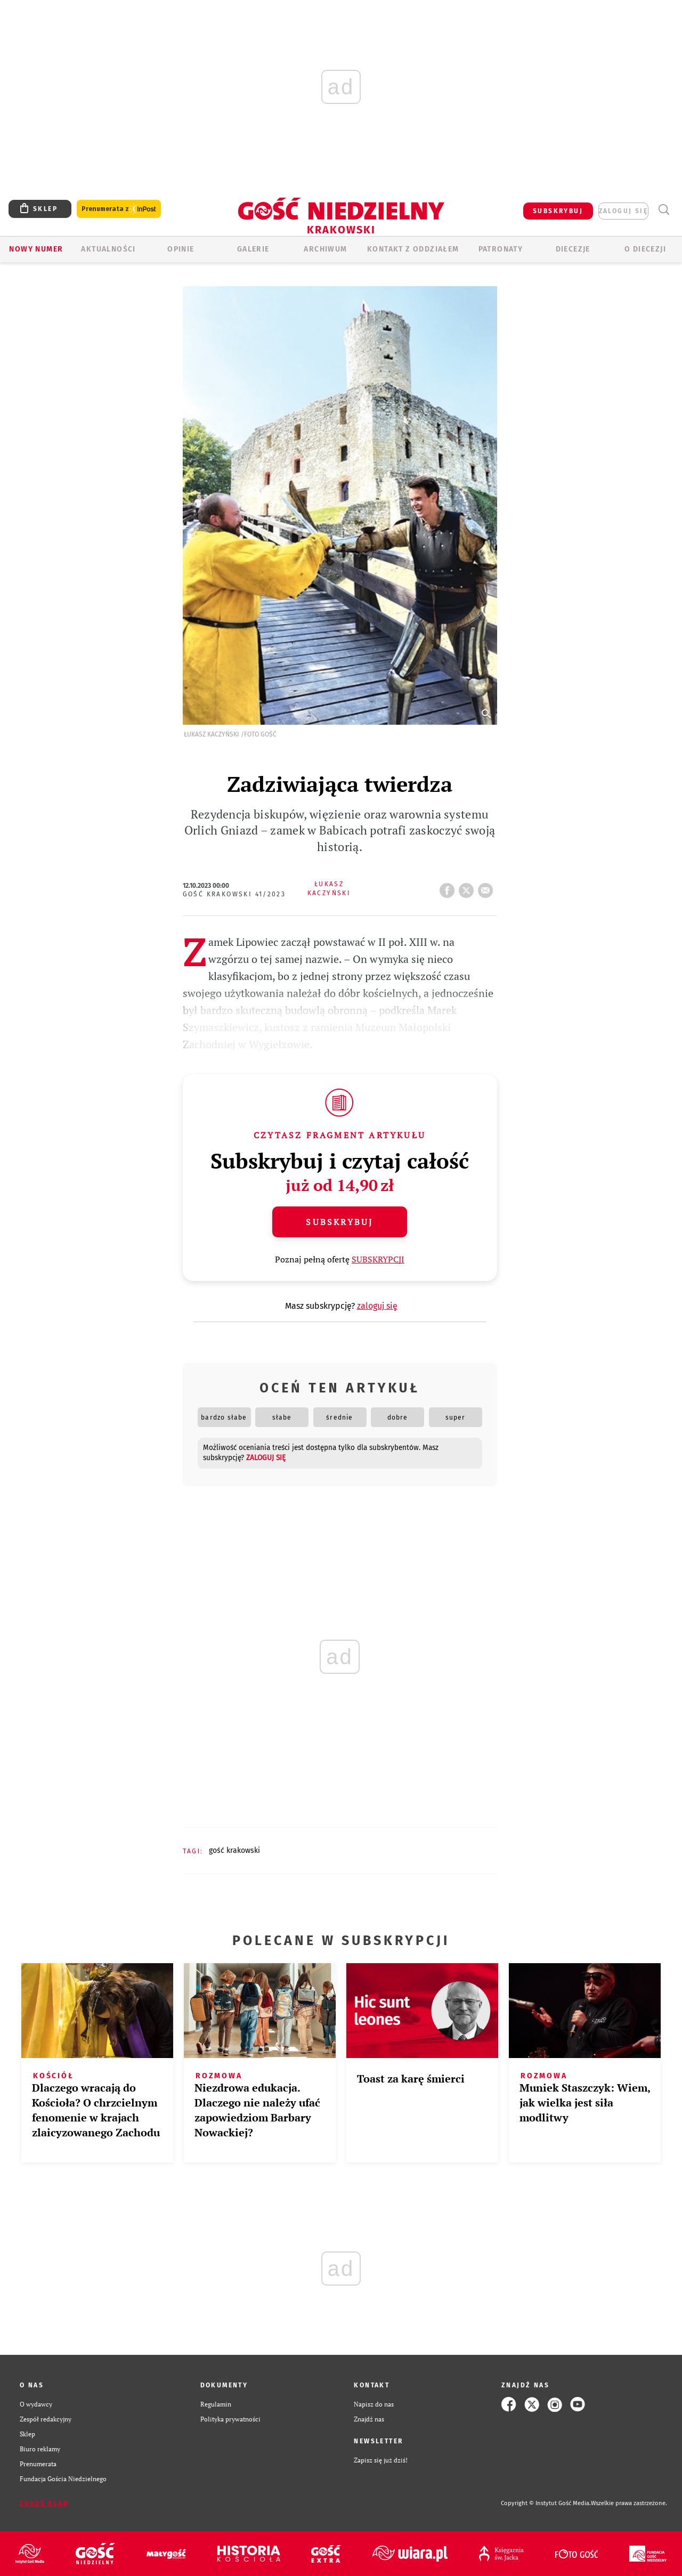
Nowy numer (36, 249)
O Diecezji (645, 249)
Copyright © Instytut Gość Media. (546, 2503)
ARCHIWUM (325, 249)
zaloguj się (623, 211)
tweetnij (468, 887)
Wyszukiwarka (663, 210)
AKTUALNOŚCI (108, 249)
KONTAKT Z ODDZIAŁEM (413, 249)
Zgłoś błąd (44, 2503)
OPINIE (180, 249)
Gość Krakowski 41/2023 (234, 894)
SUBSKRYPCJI (378, 1259)
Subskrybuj (339, 1222)
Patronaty (500, 249)
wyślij (487, 887)
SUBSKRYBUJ (558, 211)
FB (449, 887)
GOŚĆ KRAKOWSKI (234, 1850)
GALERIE (253, 249)
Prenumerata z (119, 209)
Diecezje (573, 249)
